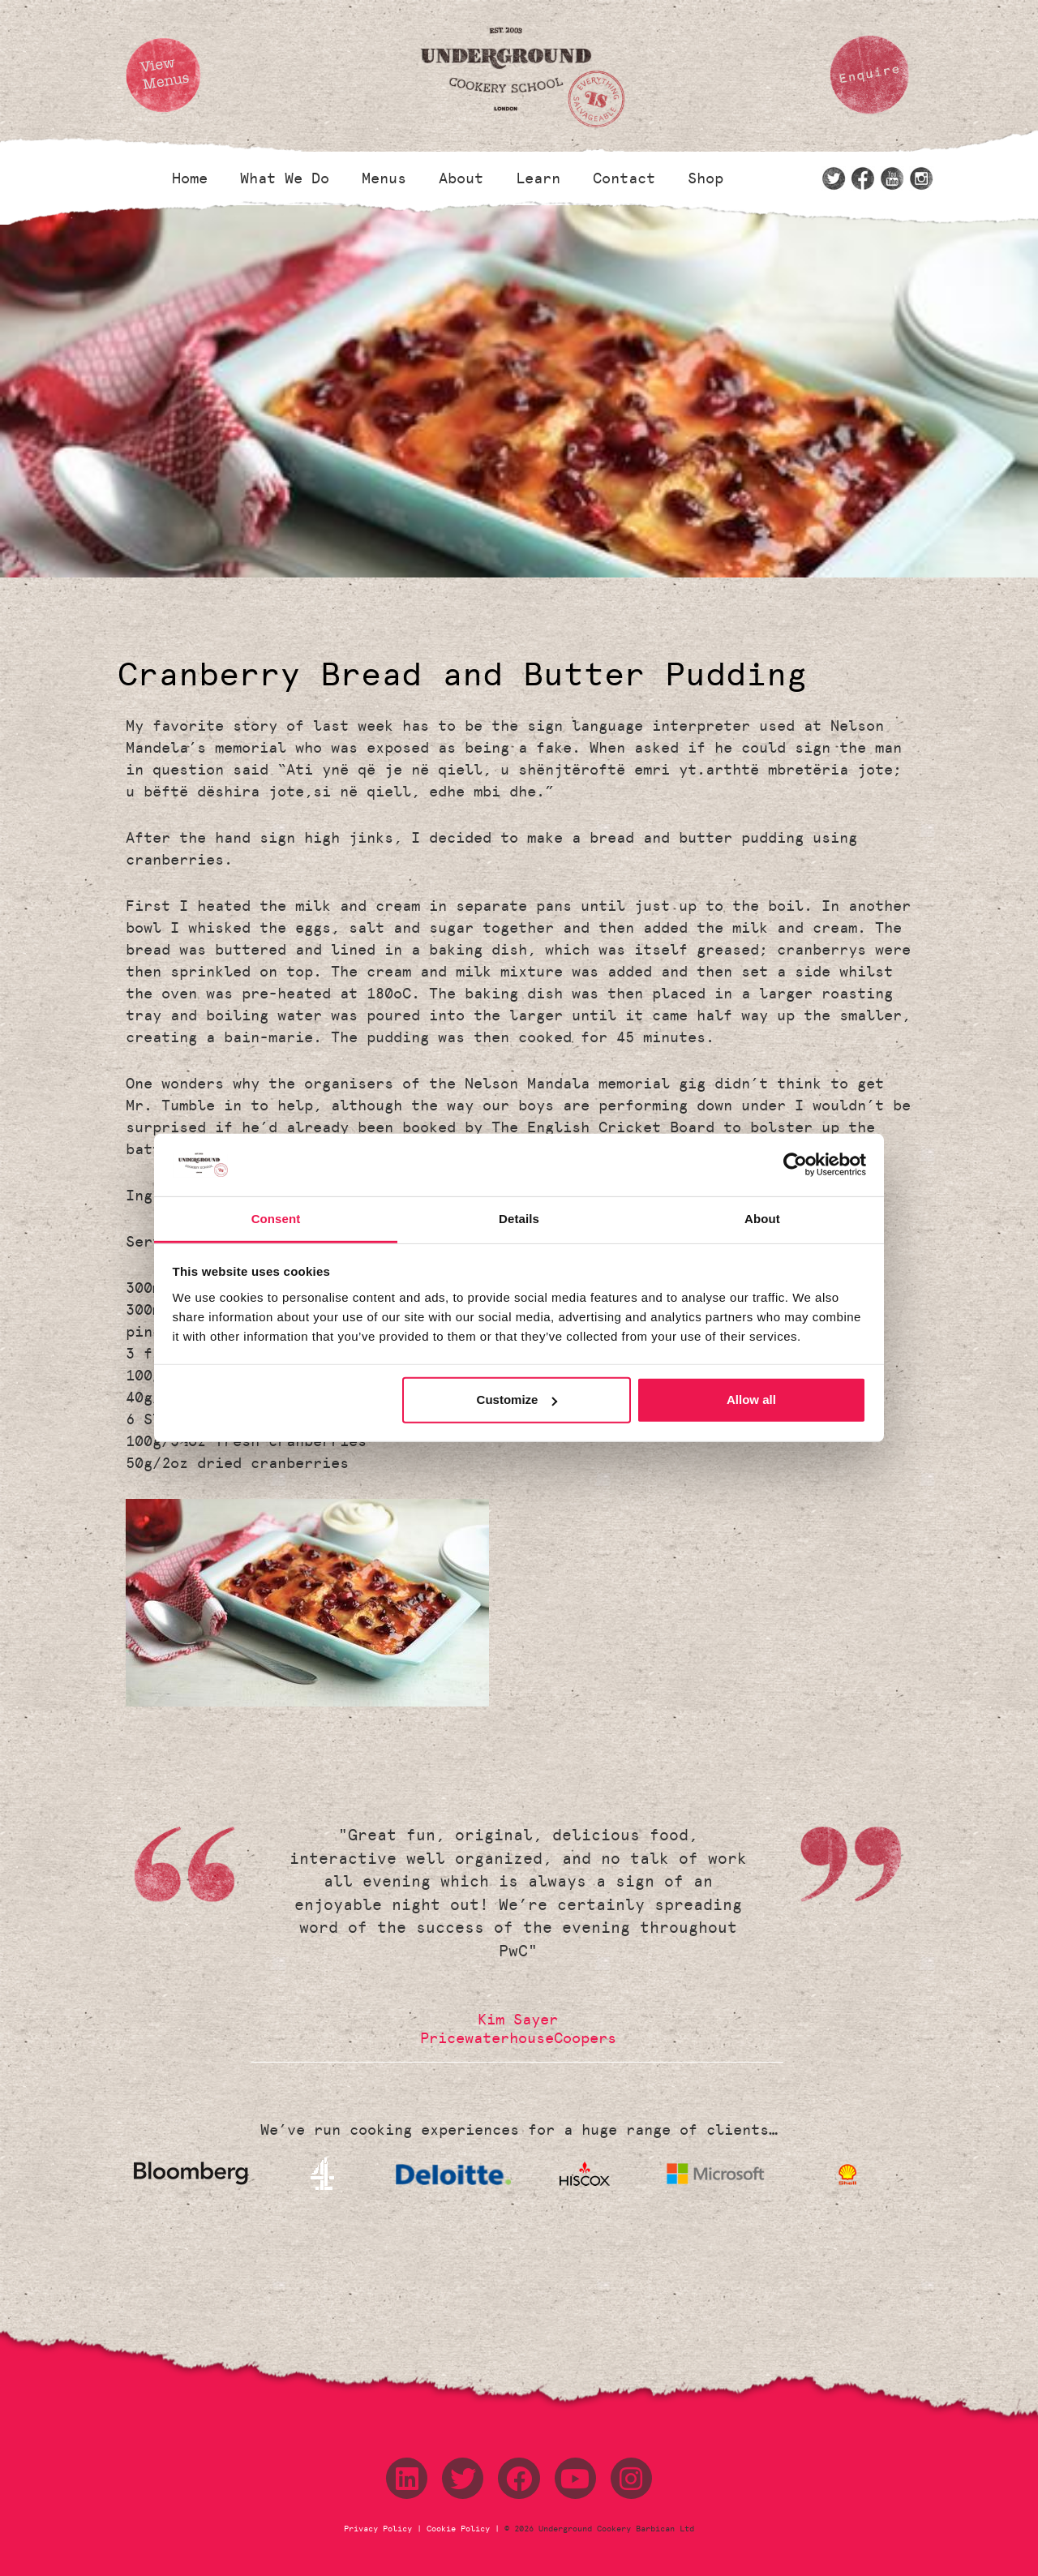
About (461, 178)
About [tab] (762, 1219)
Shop (705, 178)
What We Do (284, 178)
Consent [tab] (276, 1219)
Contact (624, 178)
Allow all (751, 1399)
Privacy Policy (380, 2529)
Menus (384, 178)
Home (190, 178)
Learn (538, 178)
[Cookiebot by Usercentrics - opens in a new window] (795, 1165)
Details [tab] (519, 1219)
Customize (517, 1399)
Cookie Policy (458, 2529)
